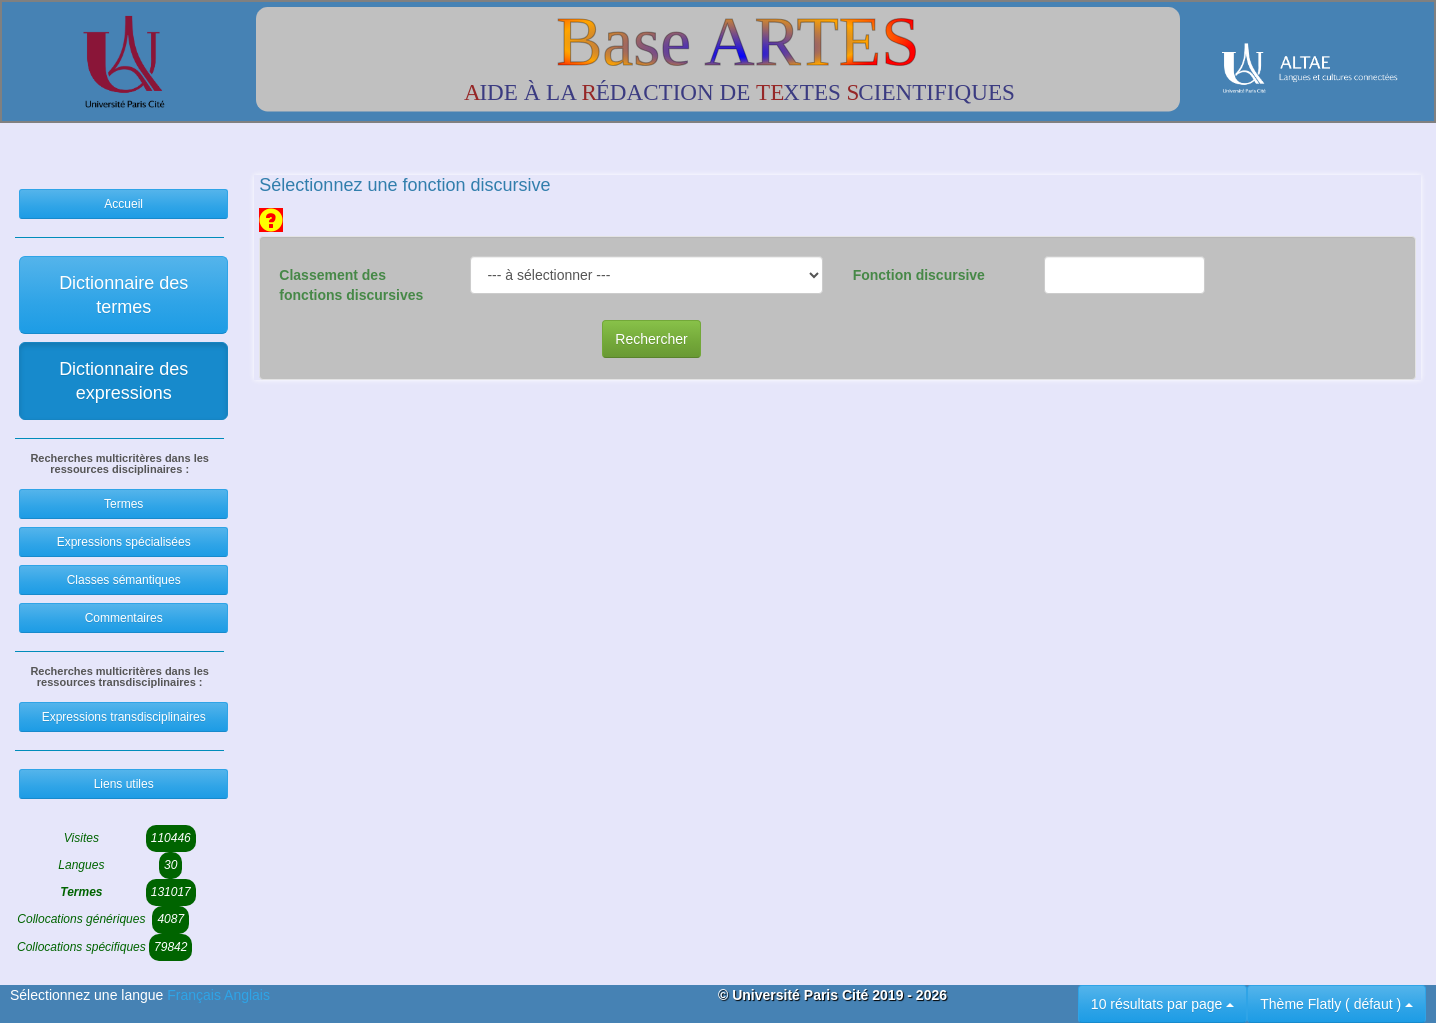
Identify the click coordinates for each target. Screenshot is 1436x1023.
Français (195, 995)
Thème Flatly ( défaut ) (1336, 1004)
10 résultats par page (1162, 1004)
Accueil (123, 204)
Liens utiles (124, 784)
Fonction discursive (919, 275)
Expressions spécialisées (124, 542)
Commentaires (124, 618)
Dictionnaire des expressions (123, 381)
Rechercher (651, 339)
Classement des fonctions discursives (351, 285)
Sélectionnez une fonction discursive (404, 185)
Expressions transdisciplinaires (124, 717)
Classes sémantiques (124, 580)
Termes (123, 504)
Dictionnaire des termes (123, 295)
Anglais (247, 995)
